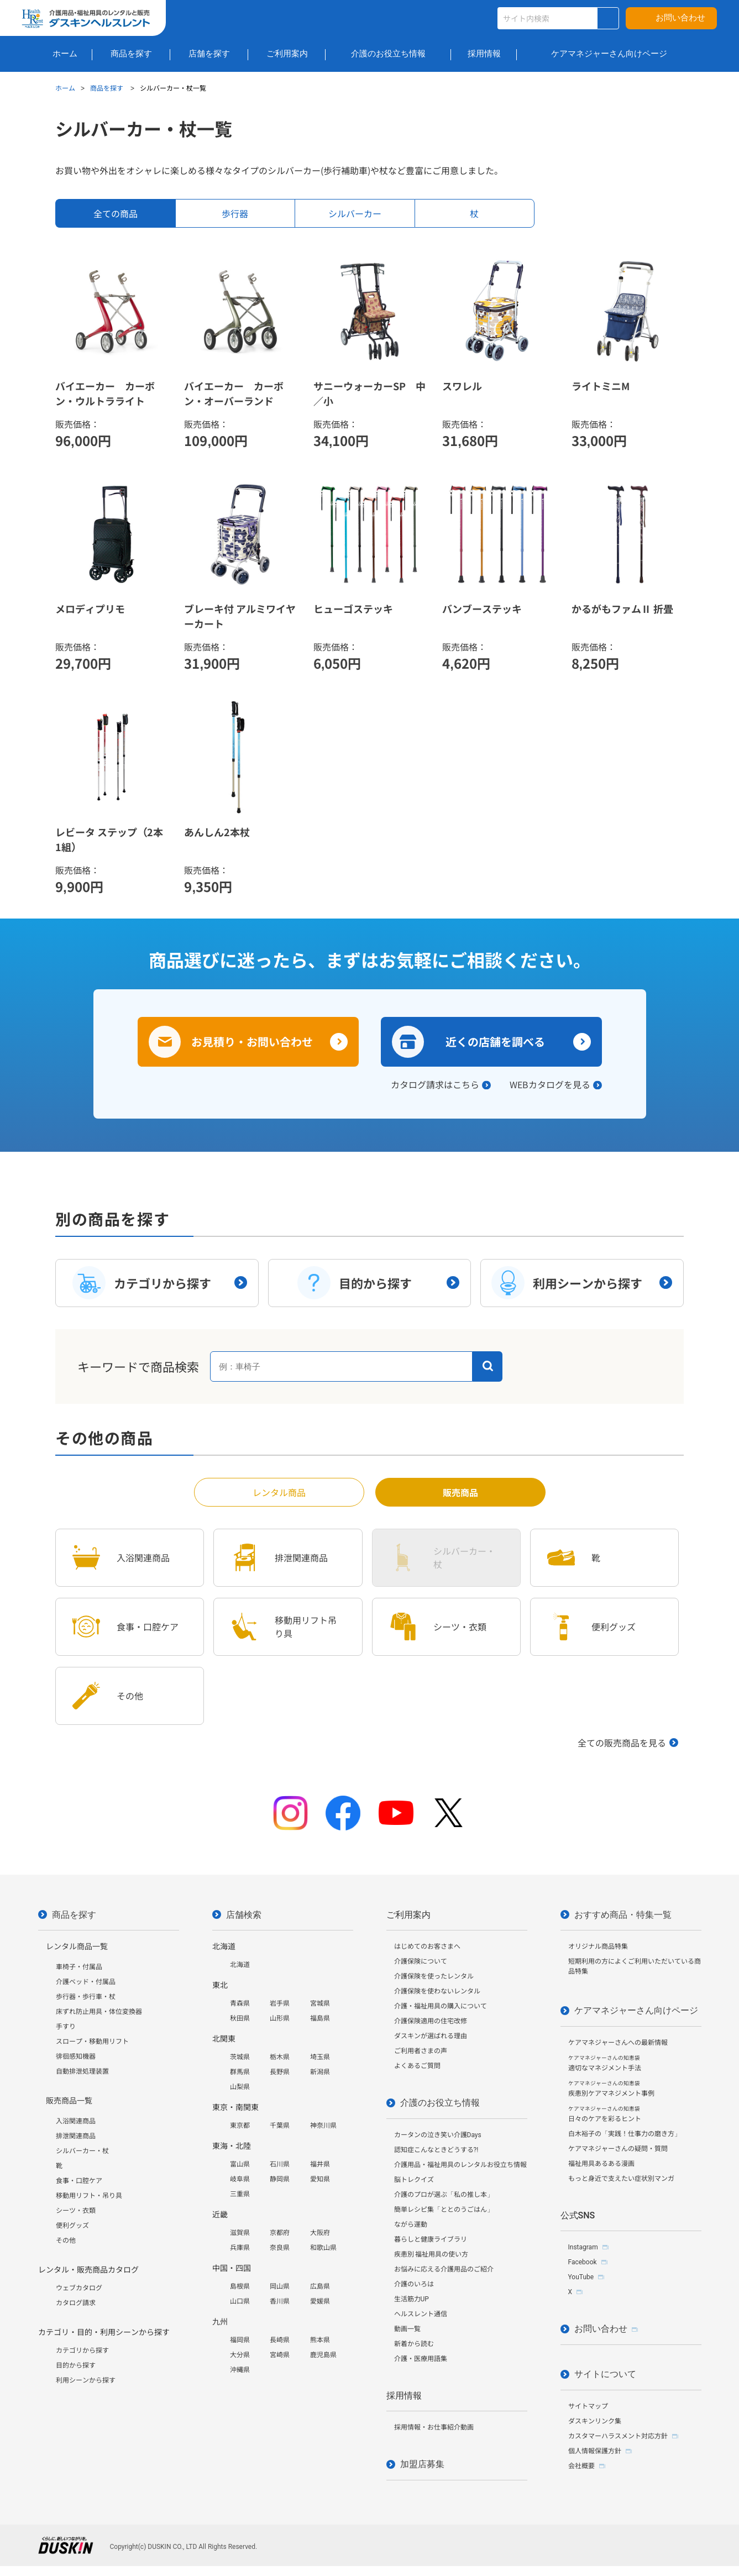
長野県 (280, 2072)
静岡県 (280, 2179)
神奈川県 (323, 2125)
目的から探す (76, 2365)
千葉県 (280, 2125)
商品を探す (107, 87)
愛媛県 (320, 2301)
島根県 (240, 2286)
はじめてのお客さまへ (427, 1946)
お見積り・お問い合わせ (252, 1041)
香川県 (280, 2301)
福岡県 (240, 2340)
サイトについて (605, 2374)
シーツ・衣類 (76, 2211)
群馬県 (240, 2072)
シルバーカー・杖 (82, 2151)
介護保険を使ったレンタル (434, 1976)
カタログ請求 (76, 2303)
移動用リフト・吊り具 (89, 2196)
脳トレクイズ (414, 2180)
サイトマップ (588, 2406)
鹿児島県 (323, 2355)
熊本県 (320, 2340)
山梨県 (240, 2087)
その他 (66, 2240)
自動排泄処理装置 (82, 2071)
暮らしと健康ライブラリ (430, 2239)
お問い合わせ (680, 18)
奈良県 (280, 2248)
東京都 (240, 2125)
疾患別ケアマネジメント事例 (611, 2088)
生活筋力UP (411, 2299)
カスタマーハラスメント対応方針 (618, 2436)
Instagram (583, 2247)
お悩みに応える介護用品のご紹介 (444, 2269)
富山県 (240, 2164)
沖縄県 (240, 2370)
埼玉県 (320, 2057)
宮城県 (320, 2003)
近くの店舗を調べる (495, 1041)
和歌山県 (323, 2248)
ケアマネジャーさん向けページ (636, 2010)
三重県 (240, 2194)
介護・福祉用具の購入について (440, 2006)
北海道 (240, 1965)
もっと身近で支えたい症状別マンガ (621, 2178)
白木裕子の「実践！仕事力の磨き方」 (624, 2134)
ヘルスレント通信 (420, 2314)
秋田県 (240, 2018)
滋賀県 (240, 2233)
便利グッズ (72, 2225)
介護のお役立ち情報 (440, 2102)
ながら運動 (410, 2224)
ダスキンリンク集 (594, 2421)
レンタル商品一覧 (77, 1946)
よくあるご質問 (417, 2066)
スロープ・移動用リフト (92, 2041)
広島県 (320, 2286)
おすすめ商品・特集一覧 (623, 1914)
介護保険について (420, 1961)
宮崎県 (280, 2355)
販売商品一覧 (69, 2100)
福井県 (320, 2164)
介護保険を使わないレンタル (437, 1991)
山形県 (280, 2018)
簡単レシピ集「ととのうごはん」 (444, 2209)
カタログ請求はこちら (435, 1084)
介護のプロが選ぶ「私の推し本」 (444, 2195)
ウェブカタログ (79, 2288)
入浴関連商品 (76, 2121)
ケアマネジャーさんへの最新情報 (618, 2043)
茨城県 (240, 2057)
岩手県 (280, 2003)
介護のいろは (414, 2284)
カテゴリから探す (82, 2350)
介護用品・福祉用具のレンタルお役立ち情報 (460, 2165)
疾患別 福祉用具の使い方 (431, 2254)
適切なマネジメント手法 (604, 2063)
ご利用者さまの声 (420, 2051)
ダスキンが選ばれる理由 (430, 2036)
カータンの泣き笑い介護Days (437, 2135)
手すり (66, 2027)
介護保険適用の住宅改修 (430, 2021)
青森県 (240, 2003)
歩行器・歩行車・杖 (86, 1997)
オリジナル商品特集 (598, 1946)
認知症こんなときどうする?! (436, 2150)
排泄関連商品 (76, 2136)
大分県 (240, 2355)
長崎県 (280, 2340)
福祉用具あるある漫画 (601, 2164)
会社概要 (581, 2466)
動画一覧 (407, 2329)
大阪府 (320, 2233)
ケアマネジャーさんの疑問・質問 (618, 2149)
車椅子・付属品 (79, 1967)
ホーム (65, 87)
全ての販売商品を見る (622, 1742)
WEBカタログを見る (550, 1084)
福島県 (320, 2018)
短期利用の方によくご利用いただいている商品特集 (634, 1966)
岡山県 (280, 2286)
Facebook (582, 2262)
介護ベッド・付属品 (86, 1982)
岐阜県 (240, 2179)
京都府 (280, 2233)
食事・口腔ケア (79, 2181)
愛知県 (320, 2179)
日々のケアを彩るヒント (604, 2114)
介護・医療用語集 (420, 2359)
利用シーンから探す (86, 2380)
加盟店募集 (422, 2464)
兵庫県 (240, 2248)
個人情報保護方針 (594, 2451)
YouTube (581, 2277)
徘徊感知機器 (76, 2056)
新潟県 (320, 2072)
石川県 (280, 2164)
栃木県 (280, 2057)
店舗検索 (243, 1914)
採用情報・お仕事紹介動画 (434, 2427)
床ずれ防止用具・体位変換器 (99, 2012)
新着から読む (414, 2344)
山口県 (240, 2301)
